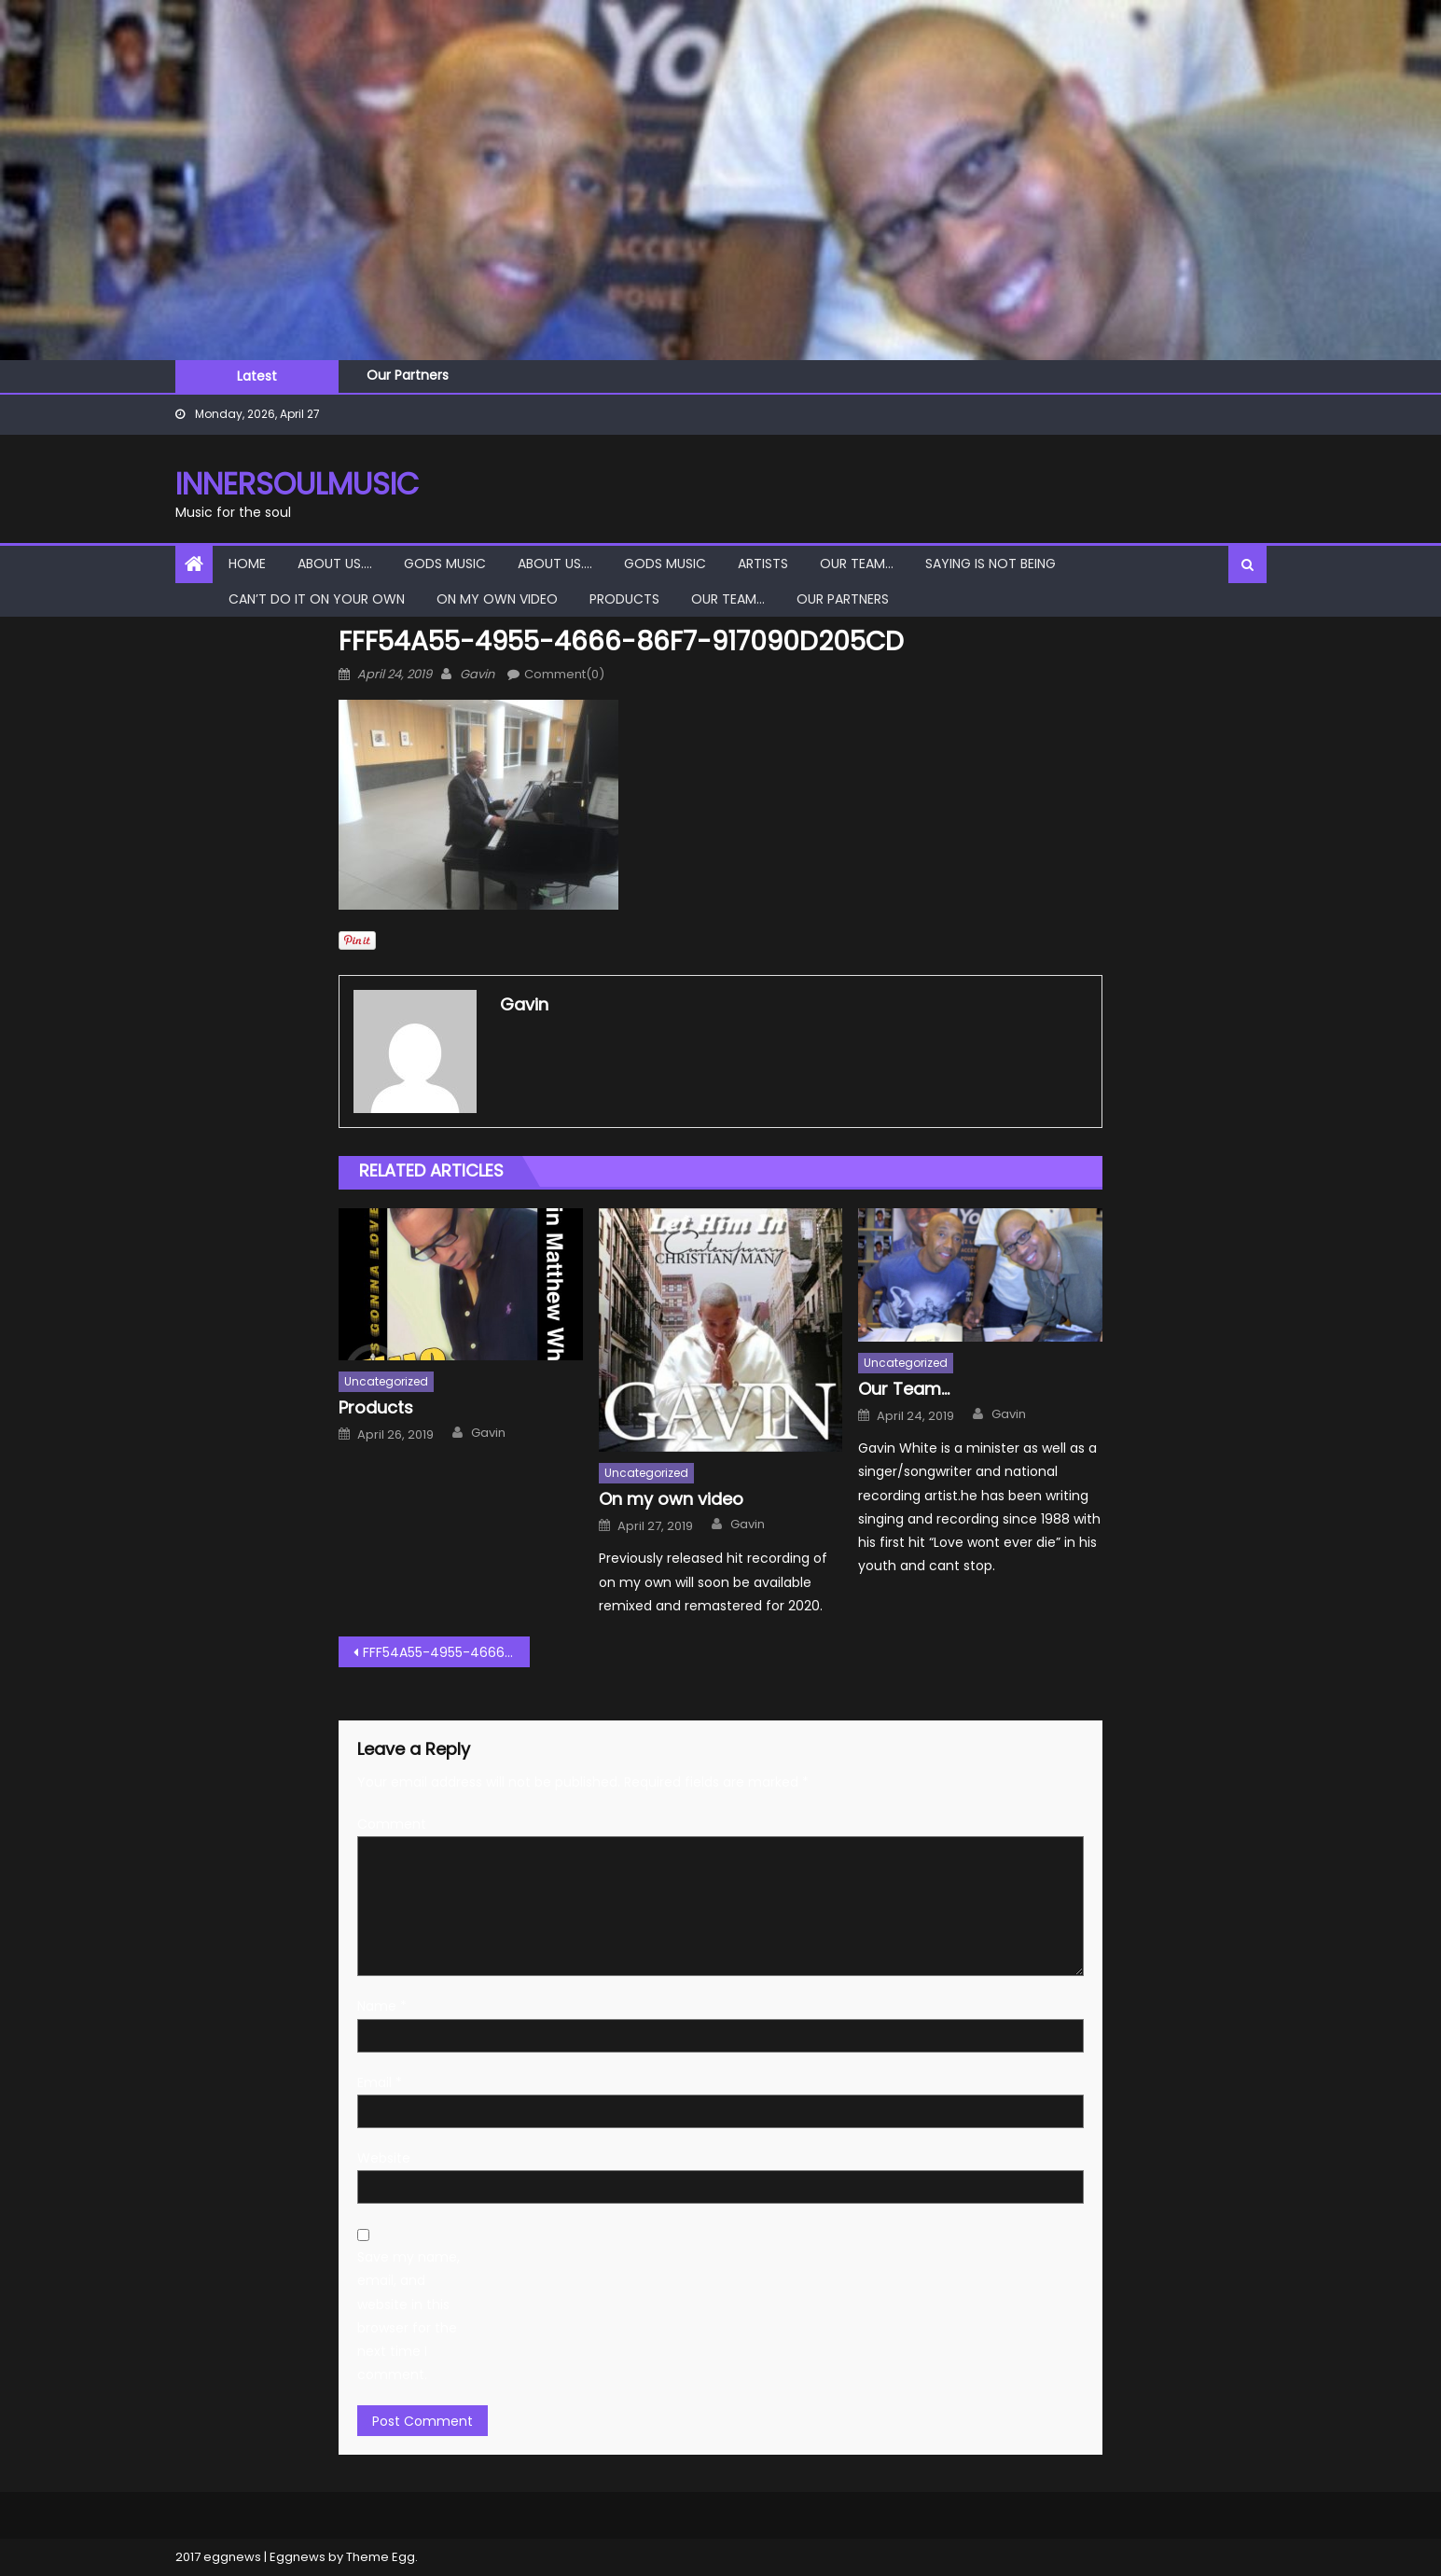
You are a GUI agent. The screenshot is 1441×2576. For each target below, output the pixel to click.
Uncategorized (386, 1381)
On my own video (497, 599)
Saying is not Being (990, 563)
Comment (391, 1824)
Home (247, 563)
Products (624, 599)
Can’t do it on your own (317, 599)
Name (382, 2006)
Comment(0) (564, 674)
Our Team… (857, 563)
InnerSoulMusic (297, 484)
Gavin (477, 674)
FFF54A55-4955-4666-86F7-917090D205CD (446, 1652)
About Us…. (335, 563)
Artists (763, 563)
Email (379, 2082)
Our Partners (408, 375)
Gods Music (445, 563)
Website (383, 2158)
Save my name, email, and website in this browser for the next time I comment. (408, 2316)
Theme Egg (380, 2557)
